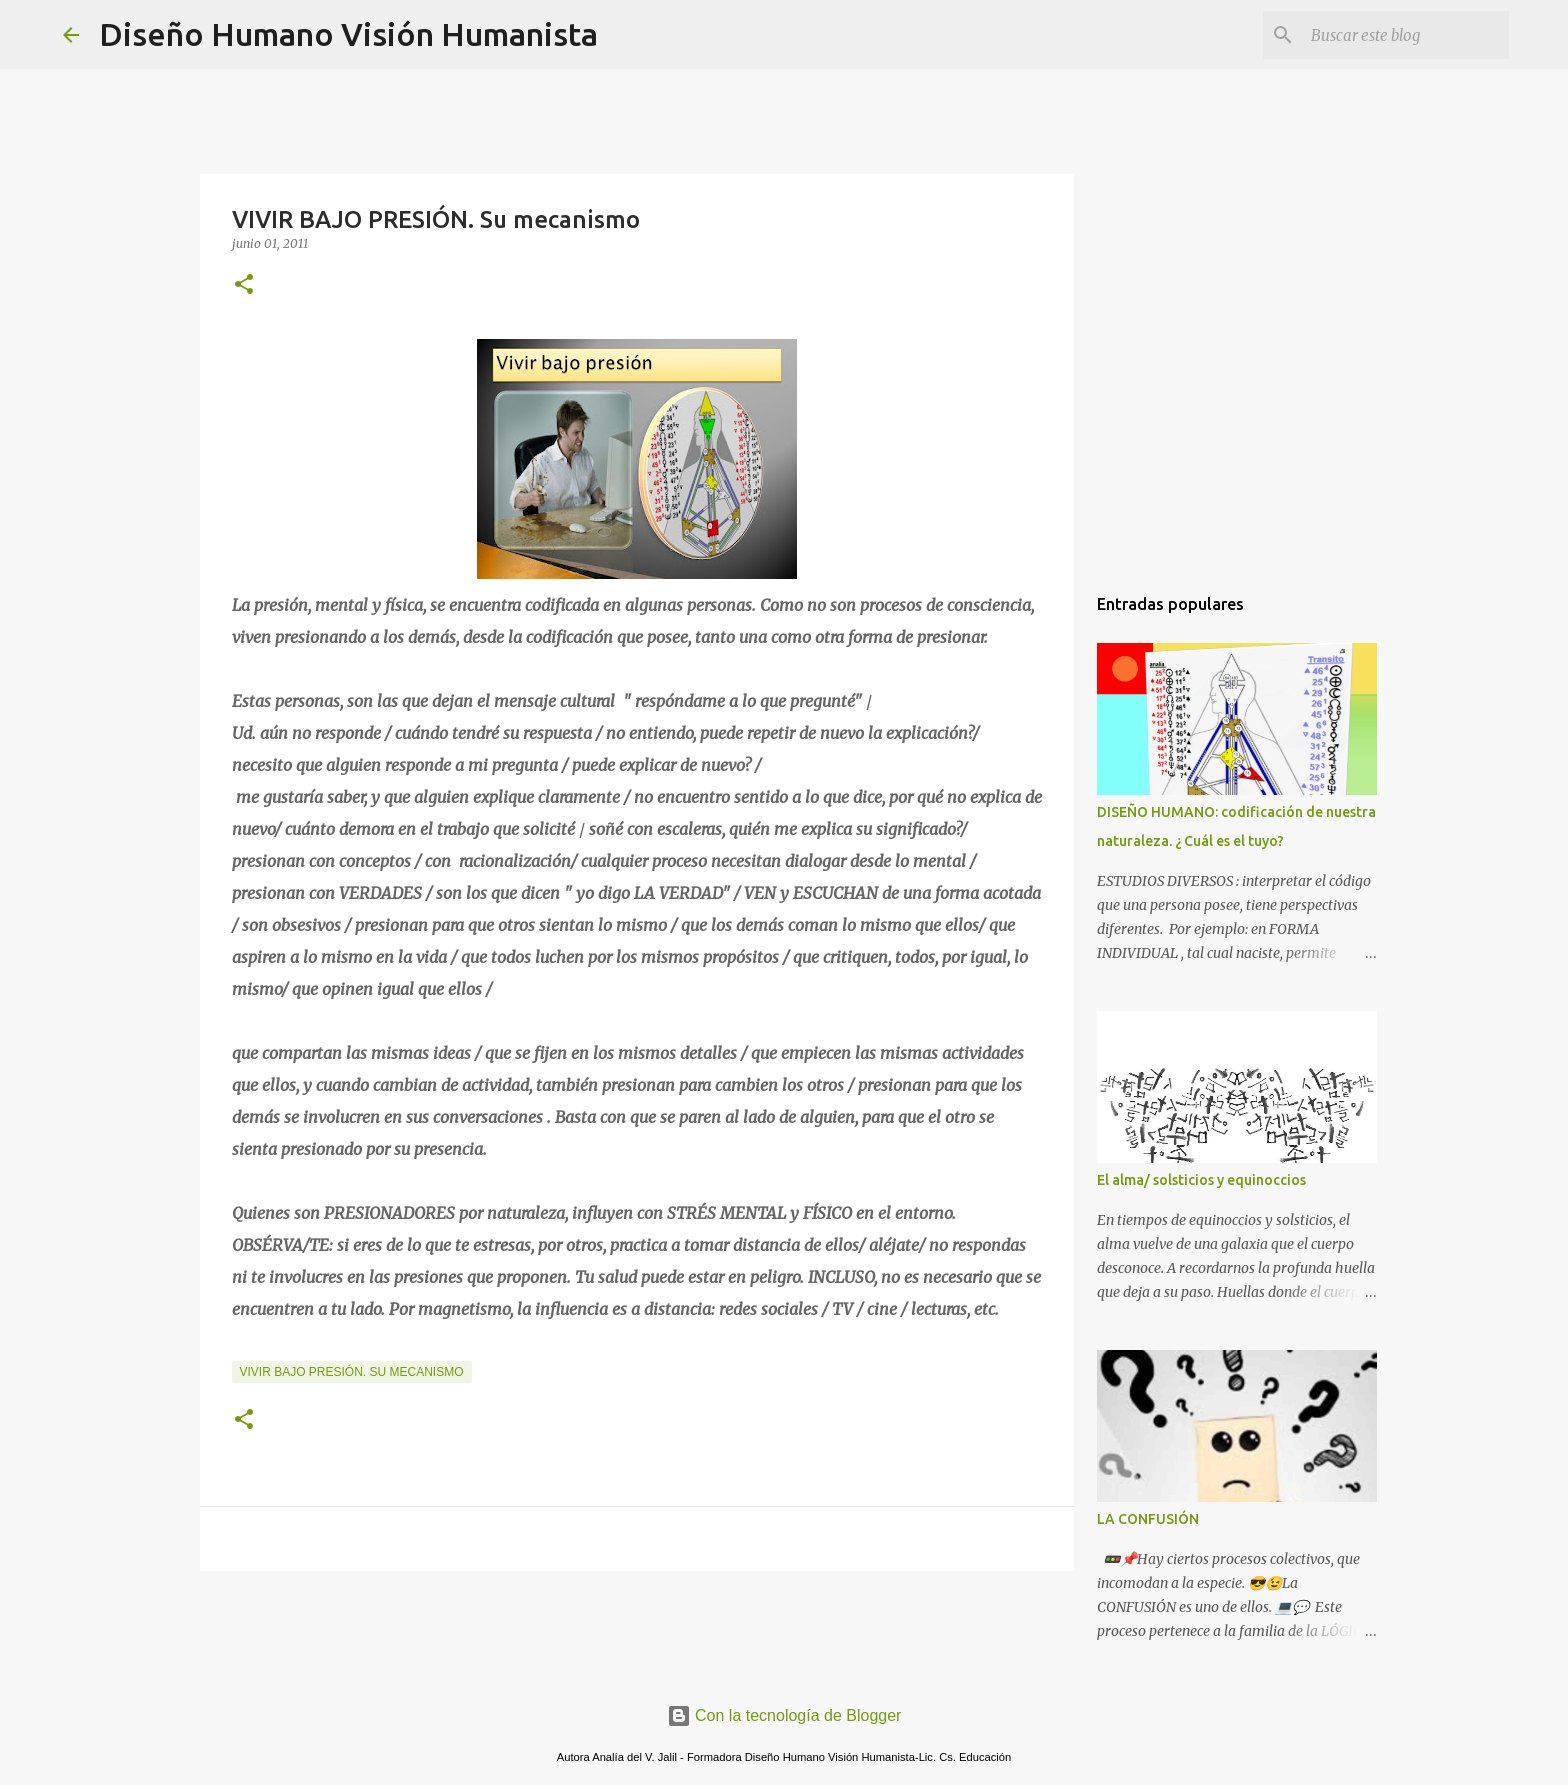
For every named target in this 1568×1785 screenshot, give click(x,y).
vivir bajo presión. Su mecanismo (352, 1372)
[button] (244, 285)
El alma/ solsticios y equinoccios (1201, 1180)
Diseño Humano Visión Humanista (348, 34)
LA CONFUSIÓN (1148, 1519)
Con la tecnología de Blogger (784, 1715)
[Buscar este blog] (1404, 35)
